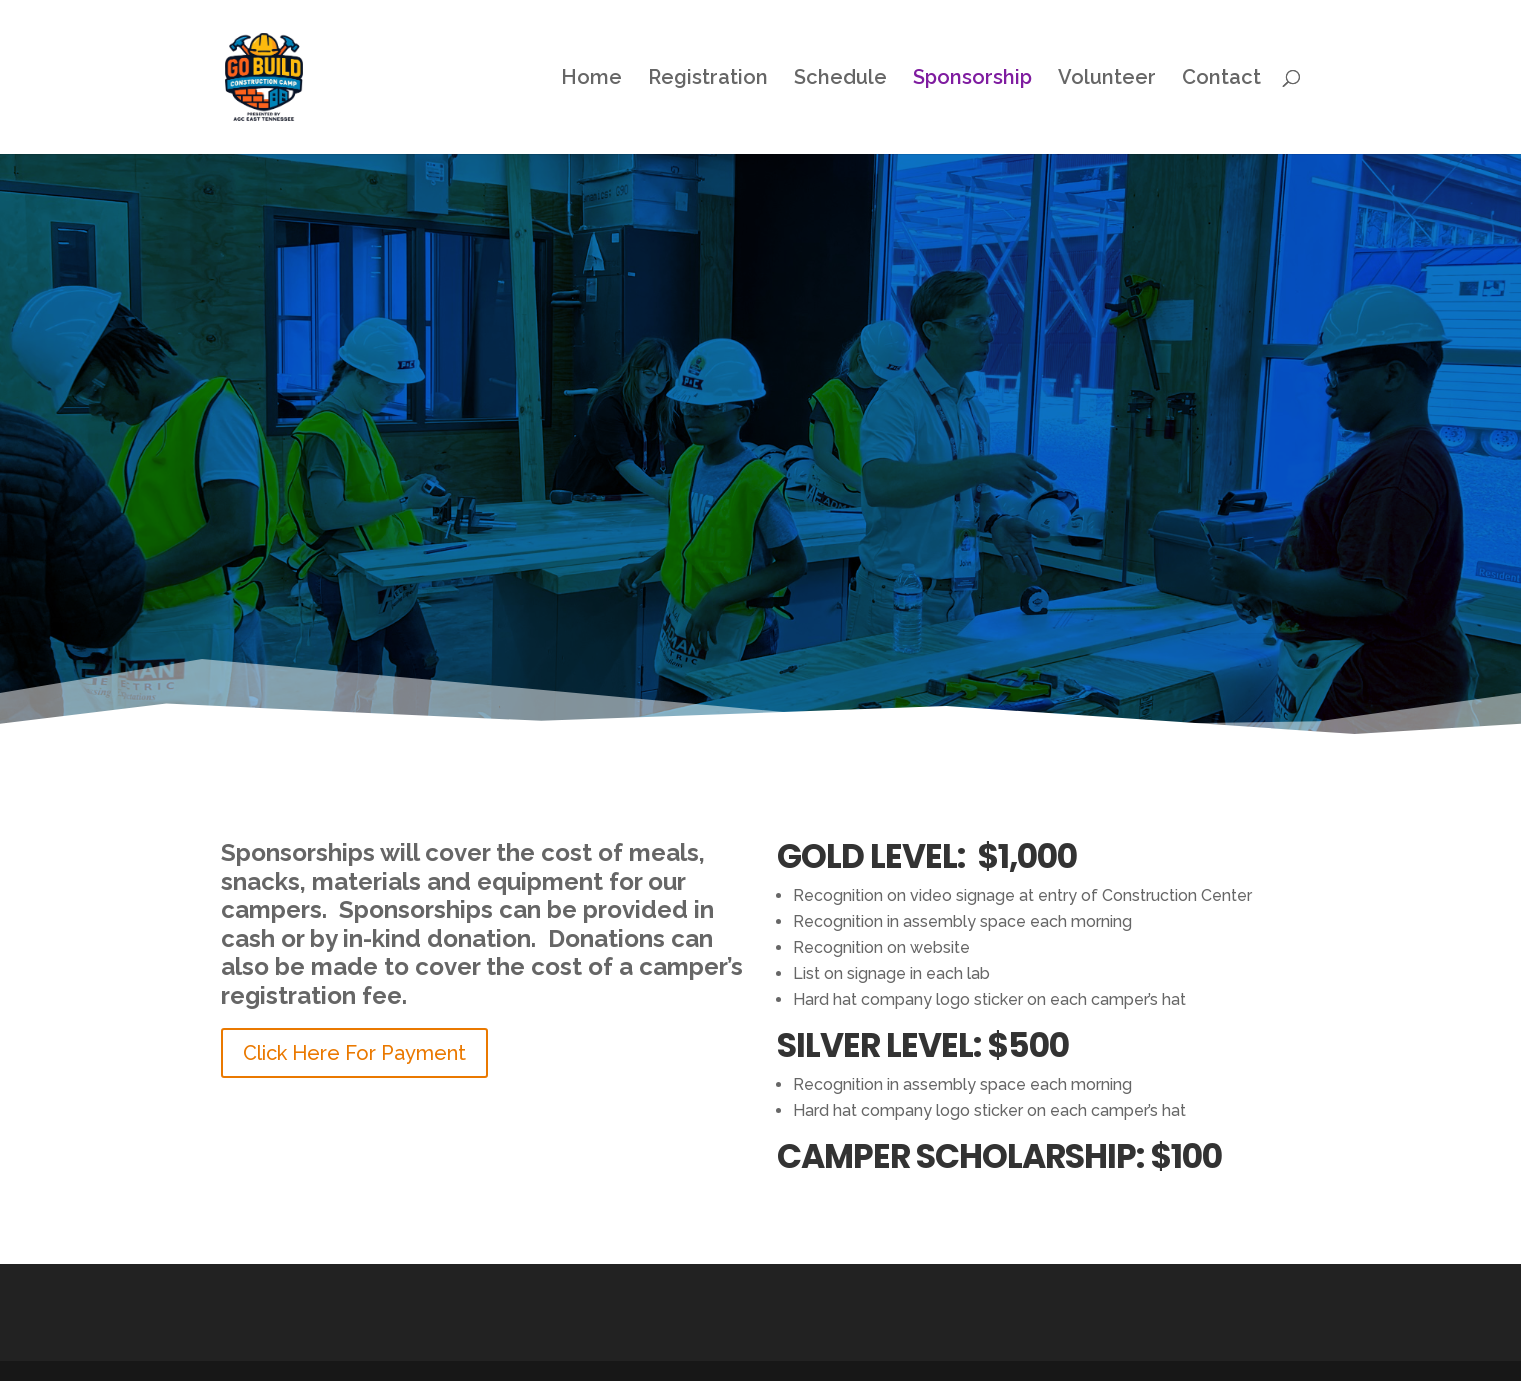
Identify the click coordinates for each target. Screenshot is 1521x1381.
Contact (1221, 79)
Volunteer (1107, 79)
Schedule (840, 79)
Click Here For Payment (354, 1053)
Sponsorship (972, 79)
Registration (708, 79)
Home (591, 79)
